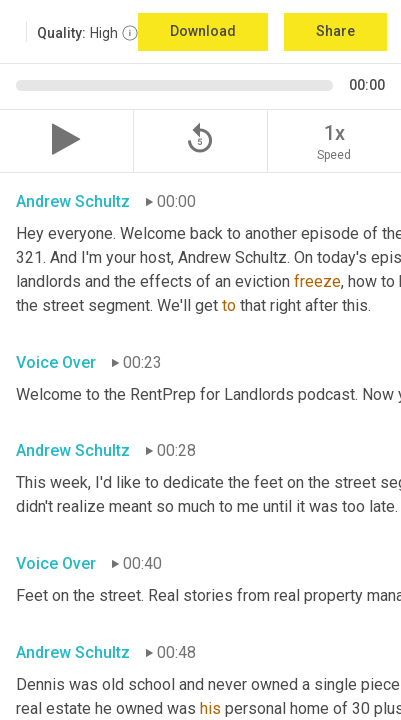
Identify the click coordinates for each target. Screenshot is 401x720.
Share (335, 31)
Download (203, 31)
